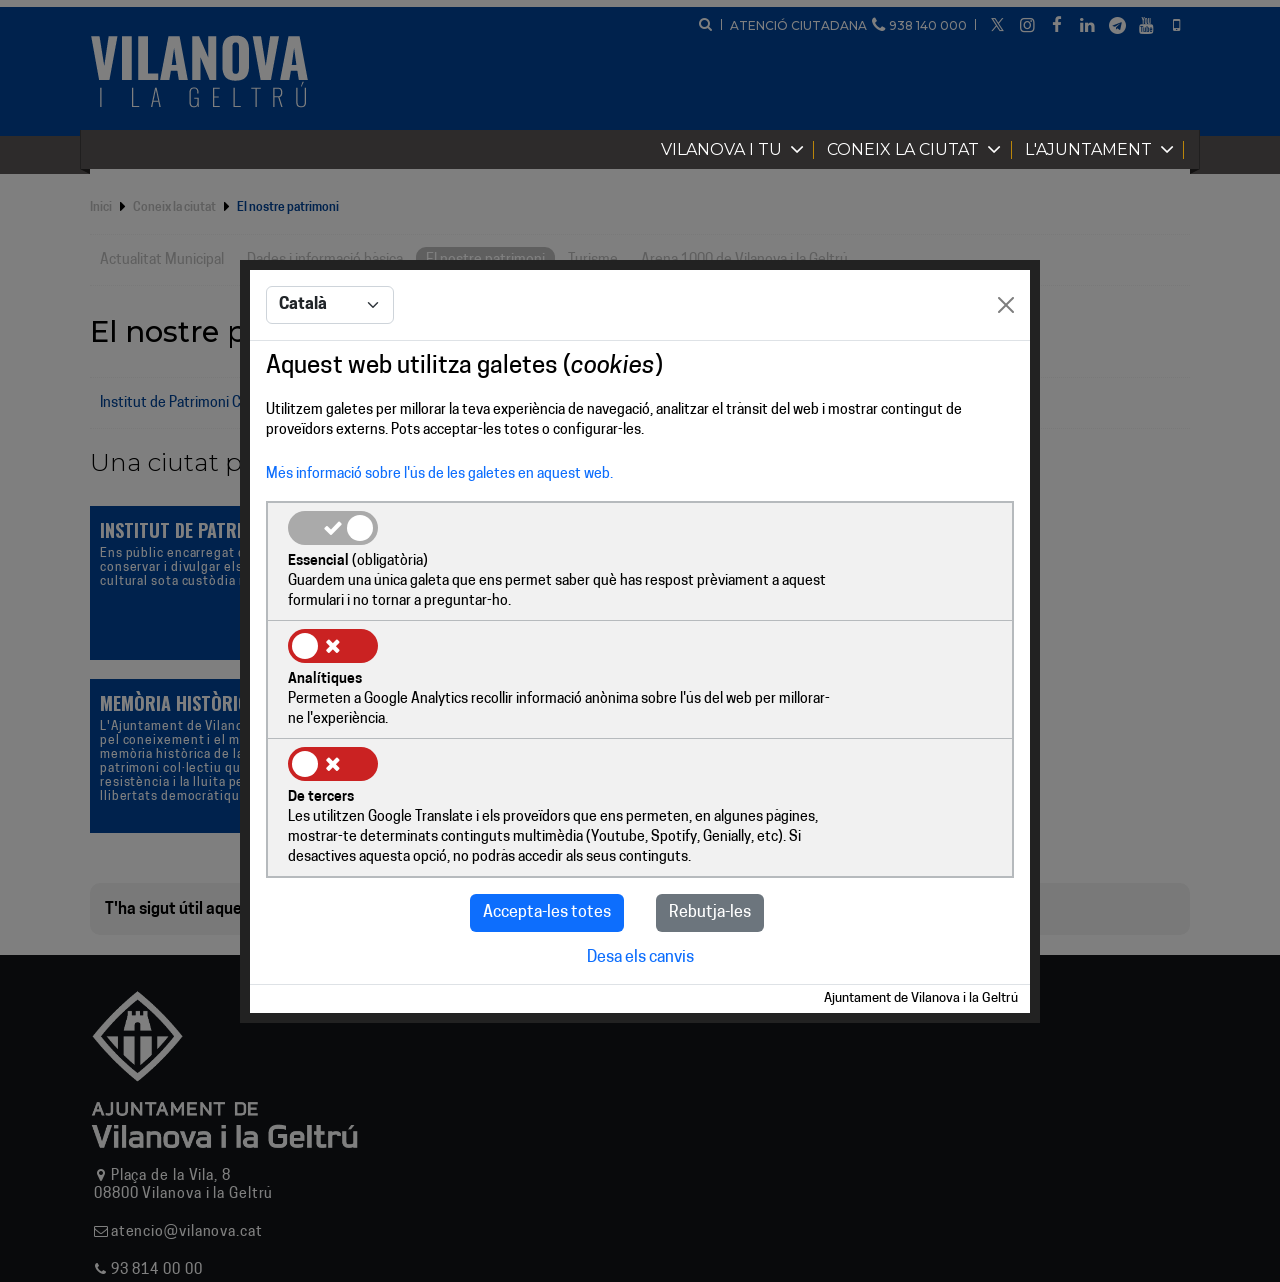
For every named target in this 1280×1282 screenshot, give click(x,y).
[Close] (1006, 366)
